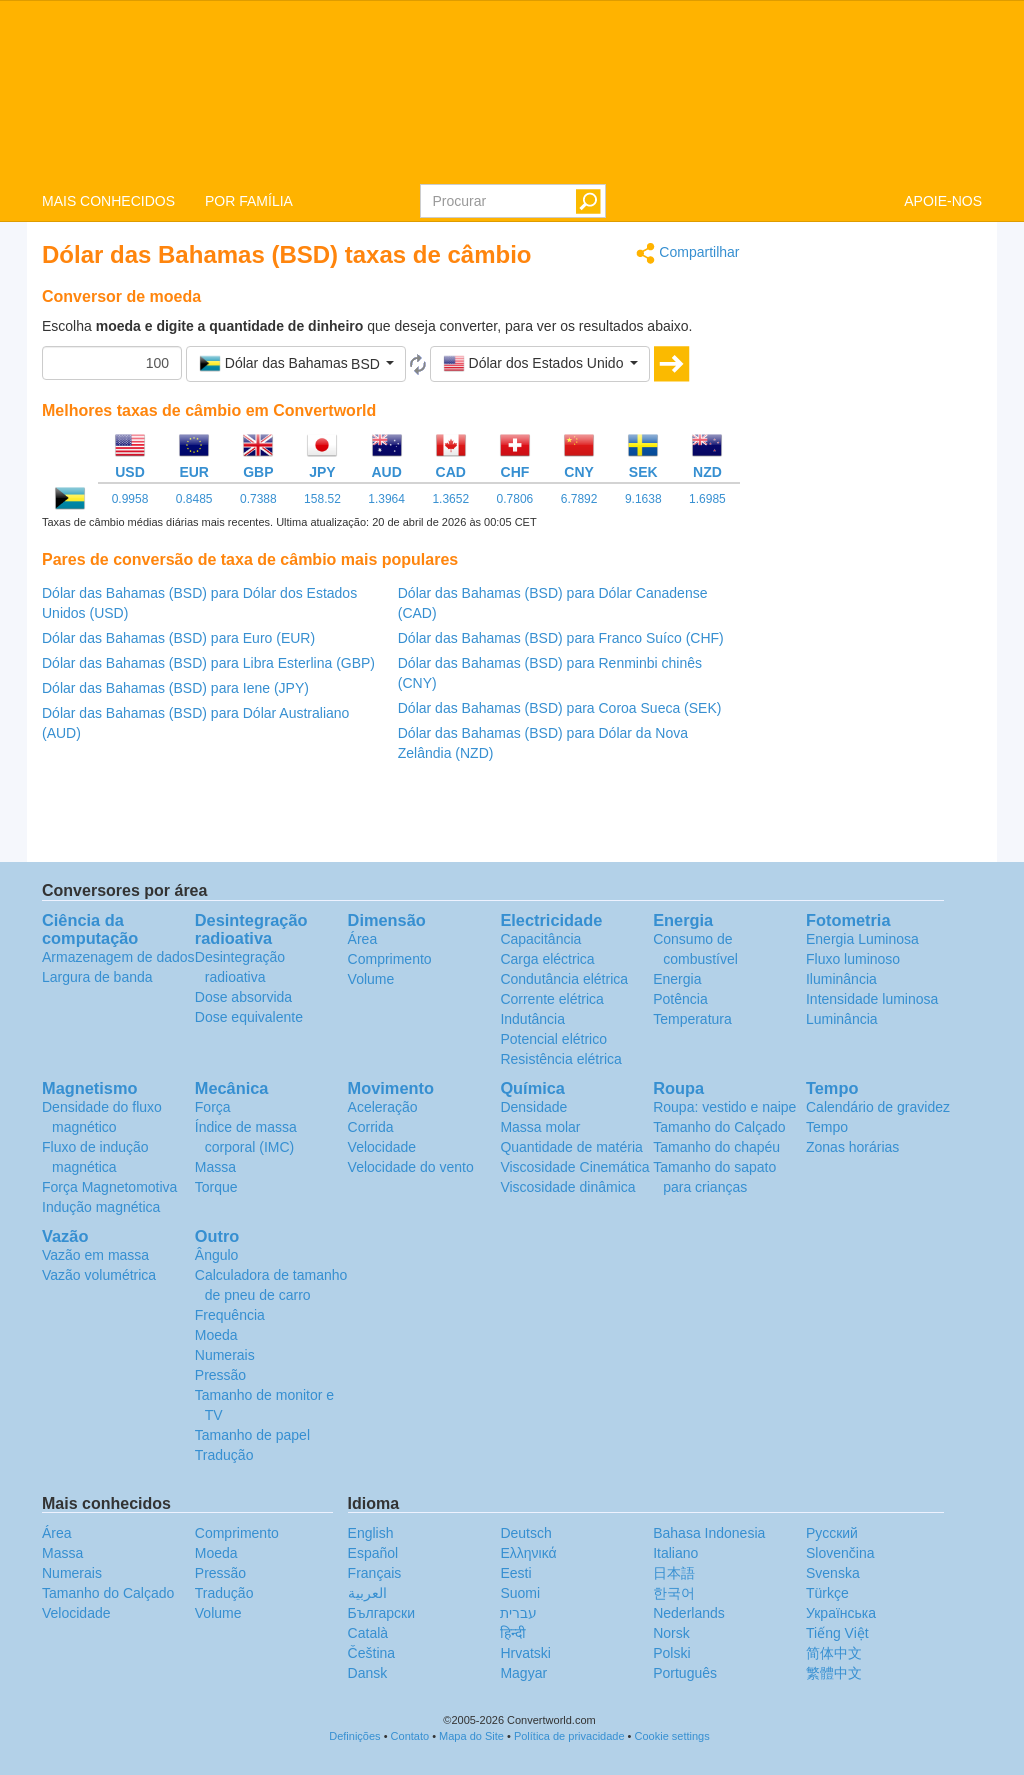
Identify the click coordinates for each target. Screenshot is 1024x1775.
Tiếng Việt (837, 1633)
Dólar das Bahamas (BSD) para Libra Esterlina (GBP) (208, 663)
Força (213, 1107)
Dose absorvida (243, 997)
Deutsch (525, 1533)
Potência (680, 999)
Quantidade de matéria (571, 1147)
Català (368, 1633)
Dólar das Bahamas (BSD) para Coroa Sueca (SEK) (560, 708)
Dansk (368, 1673)
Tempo (827, 1127)
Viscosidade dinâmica (567, 1187)
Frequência (230, 1315)
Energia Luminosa (862, 939)
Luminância (842, 1019)
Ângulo (217, 1255)
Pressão (220, 1375)
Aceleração (383, 1107)
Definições (354, 1736)
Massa (215, 1167)
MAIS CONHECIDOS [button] (108, 201)
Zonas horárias (852, 1147)
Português (685, 1673)
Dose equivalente (249, 1017)
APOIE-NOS (943, 201)
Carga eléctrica (547, 959)
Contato (410, 1736)
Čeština (371, 1653)
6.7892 (579, 499)
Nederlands (689, 1613)
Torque (216, 1187)
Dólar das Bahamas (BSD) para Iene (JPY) (175, 688)
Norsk (671, 1633)
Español (373, 1553)
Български (381, 1613)
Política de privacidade (569, 1736)
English (371, 1533)
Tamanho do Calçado (719, 1127)
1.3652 (450, 499)
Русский (832, 1533)
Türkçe (827, 1593)
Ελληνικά (528, 1553)
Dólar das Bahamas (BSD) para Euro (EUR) (178, 638)
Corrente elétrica (552, 999)
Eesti (515, 1573)
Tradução (224, 1455)
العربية (367, 1593)
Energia (677, 979)
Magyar (523, 1673)
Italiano (675, 1553)
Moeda (216, 1335)
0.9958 (130, 499)
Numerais (225, 1355)
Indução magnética (101, 1207)
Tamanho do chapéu (716, 1147)
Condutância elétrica (564, 979)
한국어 (674, 1593)
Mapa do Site (471, 1736)
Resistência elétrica (560, 1059)
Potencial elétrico (553, 1039)
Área (363, 939)
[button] (296, 364)
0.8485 (194, 499)
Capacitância (540, 939)
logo (512, 91)
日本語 (674, 1573)
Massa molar (540, 1127)
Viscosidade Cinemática (574, 1167)
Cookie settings (672, 1736)
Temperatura (692, 1019)
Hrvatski (525, 1653)
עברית (518, 1613)
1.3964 (386, 499)
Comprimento (390, 959)
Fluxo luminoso (853, 959)
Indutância (532, 1019)
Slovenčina (840, 1553)
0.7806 (515, 499)
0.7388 (258, 499)
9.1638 (643, 499)
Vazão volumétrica (99, 1275)
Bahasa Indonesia (709, 1533)
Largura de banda (97, 977)
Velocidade (382, 1147)
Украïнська (841, 1613)
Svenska (833, 1573)
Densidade (533, 1107)
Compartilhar (687, 253)
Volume (371, 979)
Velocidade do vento (411, 1167)
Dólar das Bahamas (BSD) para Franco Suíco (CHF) (561, 638)
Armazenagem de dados (118, 957)
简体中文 (834, 1653)
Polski (671, 1653)
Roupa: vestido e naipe (724, 1107)
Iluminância (841, 979)
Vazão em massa (95, 1255)
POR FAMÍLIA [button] (249, 201)
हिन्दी (513, 1633)
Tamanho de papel (252, 1435)
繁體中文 (834, 1673)
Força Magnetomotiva (109, 1187)
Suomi (520, 1593)
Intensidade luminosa (872, 999)
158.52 (322, 499)
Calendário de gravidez (878, 1107)
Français (375, 1573)
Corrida (371, 1127)
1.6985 (707, 499)
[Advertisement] (876, 542)
